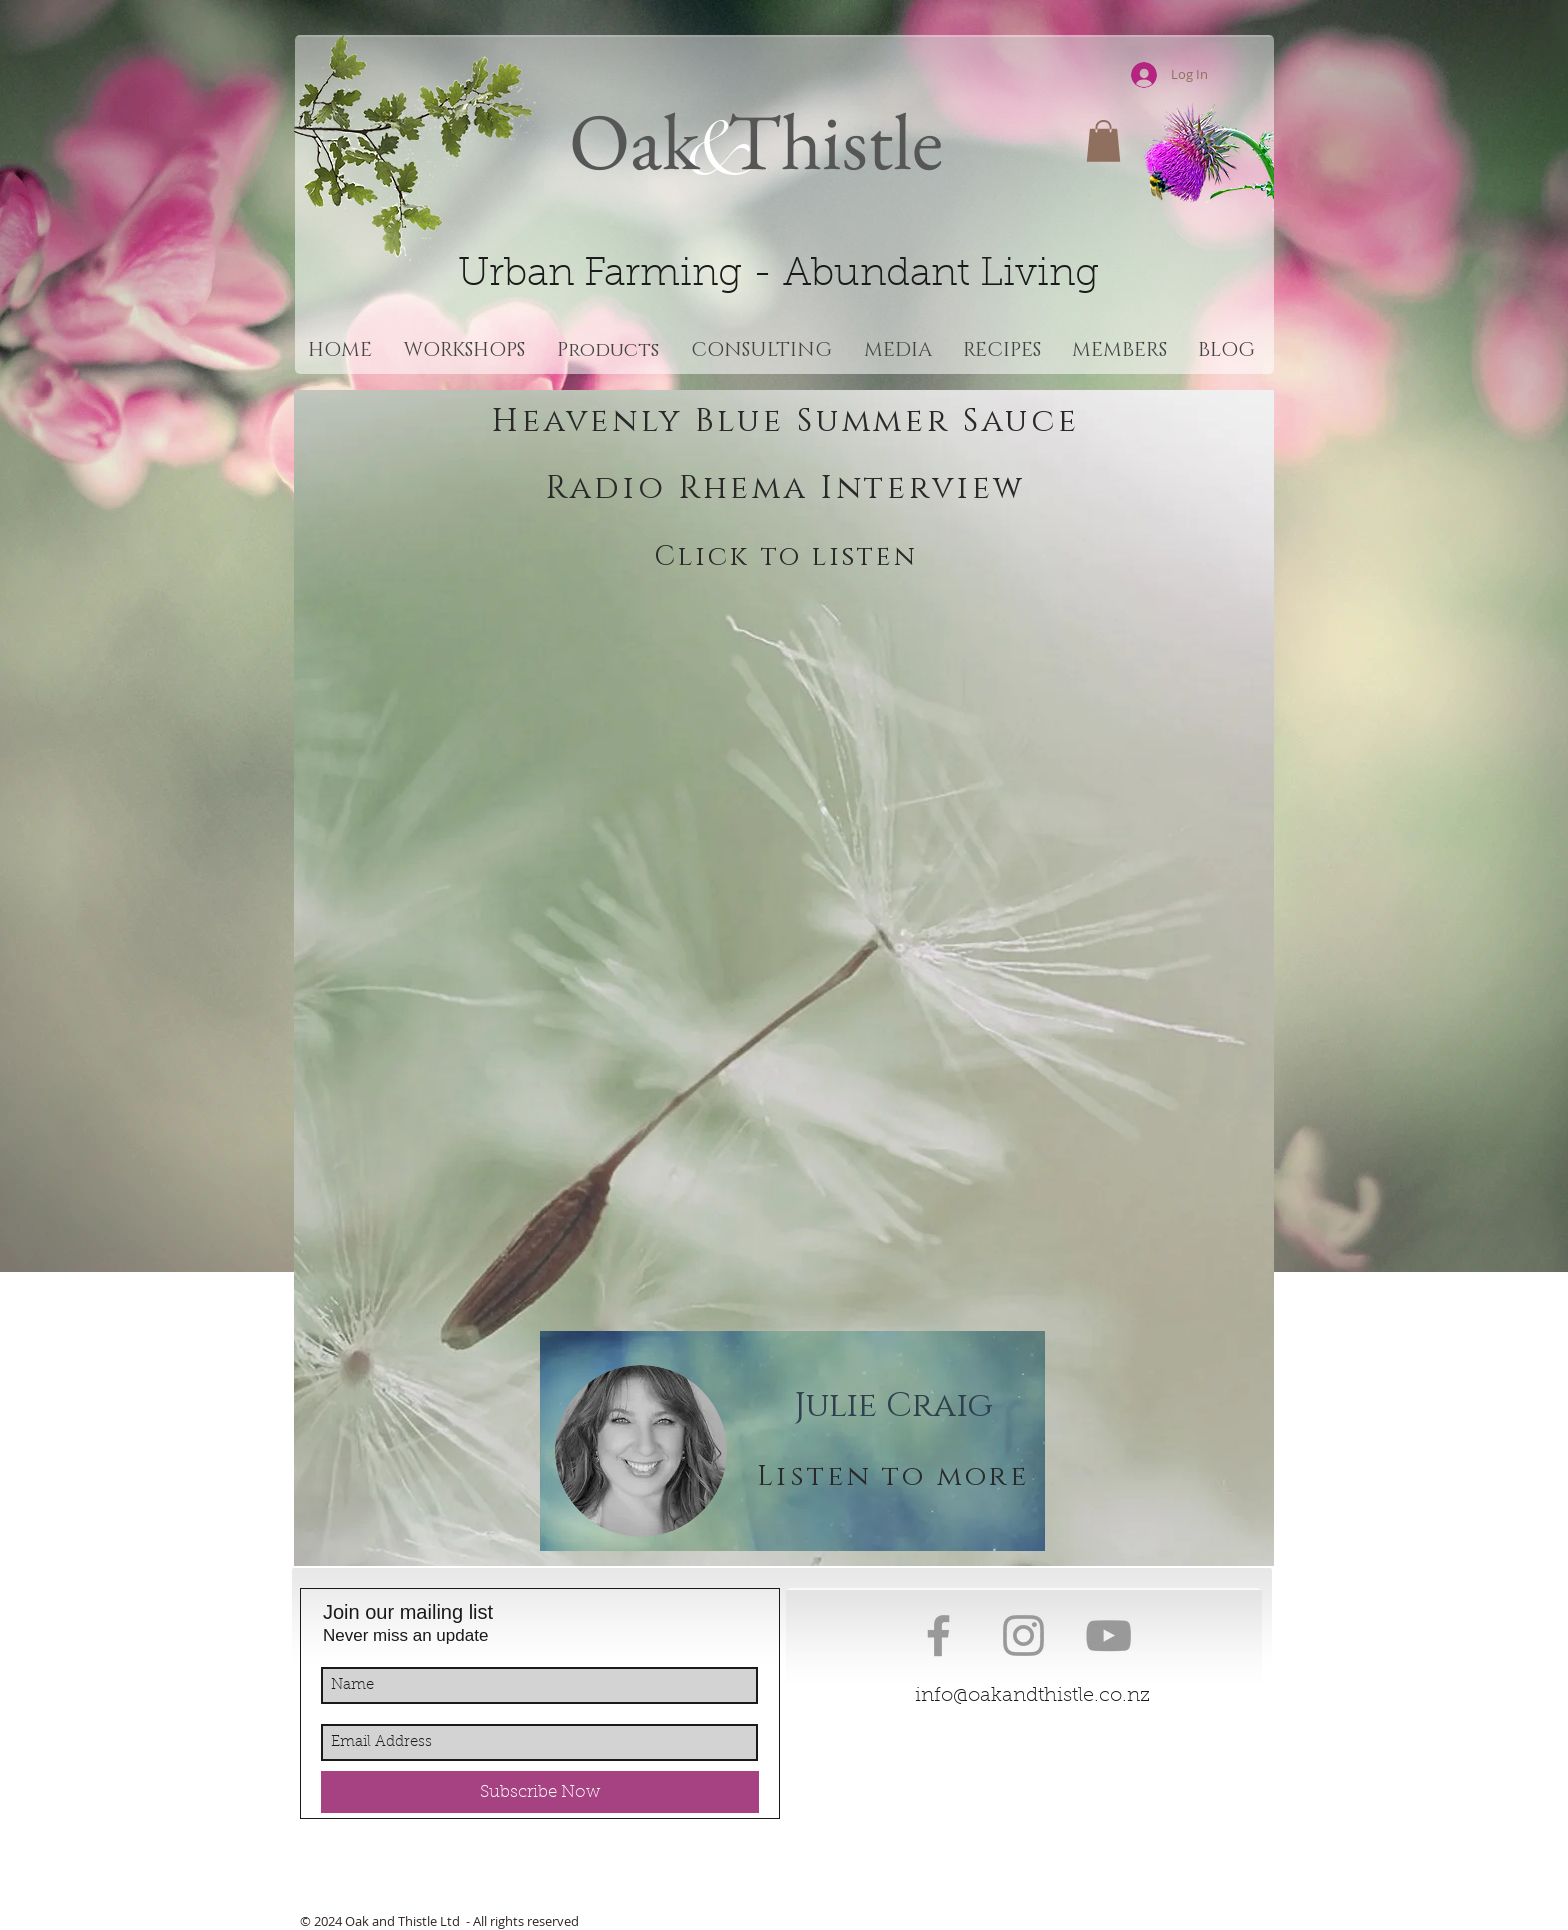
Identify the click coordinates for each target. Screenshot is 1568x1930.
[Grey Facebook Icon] (938, 1635)
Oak (634, 140)
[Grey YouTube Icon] (1108, 1635)
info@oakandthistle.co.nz (1032, 1696)
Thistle (827, 140)
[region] (792, 1441)
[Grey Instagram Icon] (1023, 1635)
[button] (1103, 141)
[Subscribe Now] (540, 1792)
